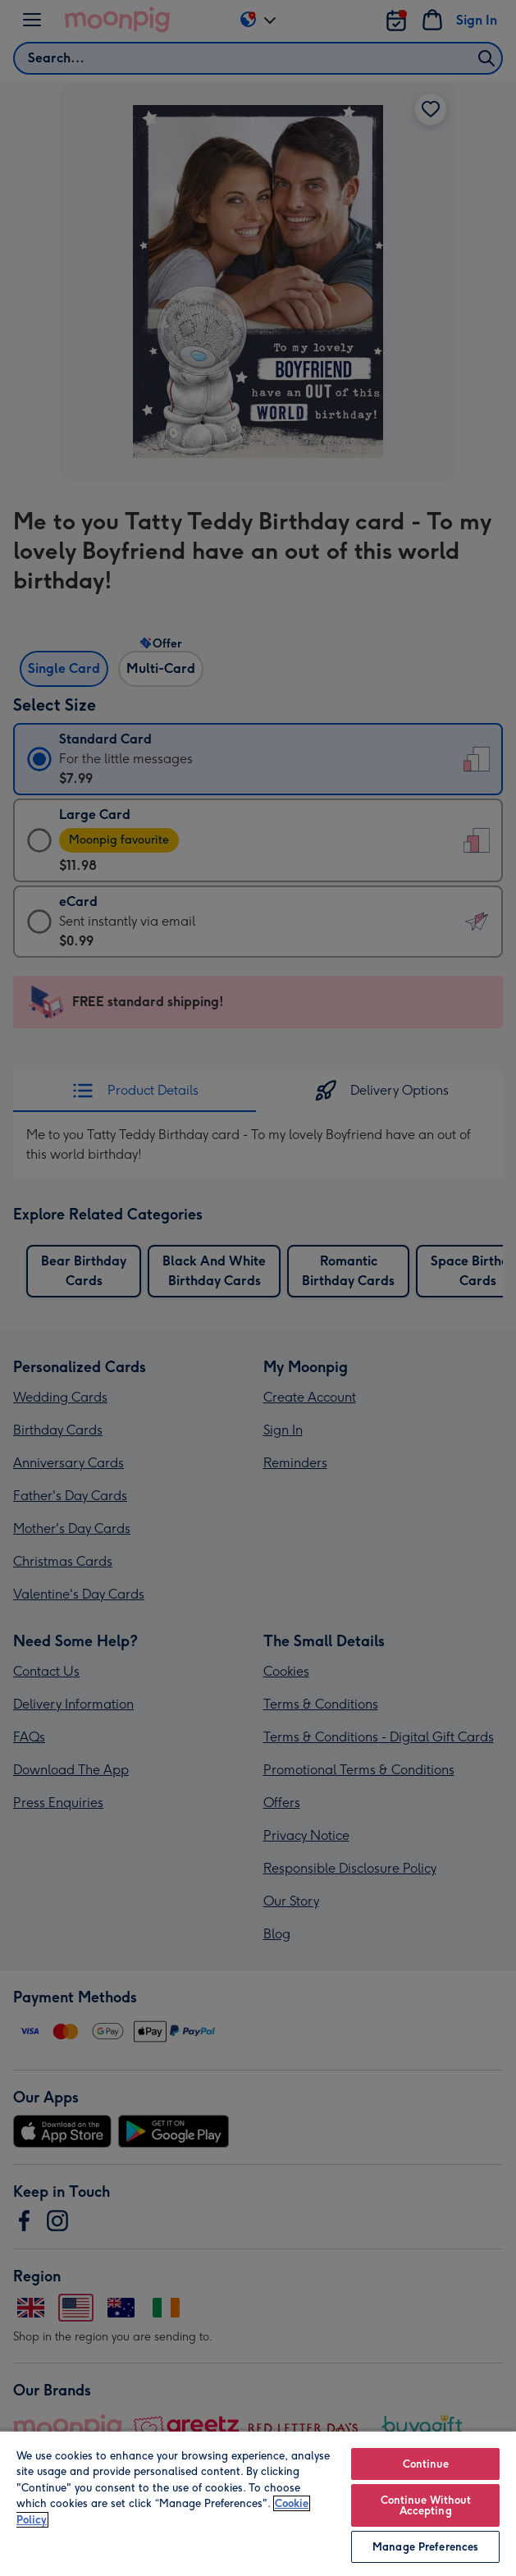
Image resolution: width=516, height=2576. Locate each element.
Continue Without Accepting (426, 2505)
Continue (426, 2464)
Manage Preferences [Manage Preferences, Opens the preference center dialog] (425, 2547)
